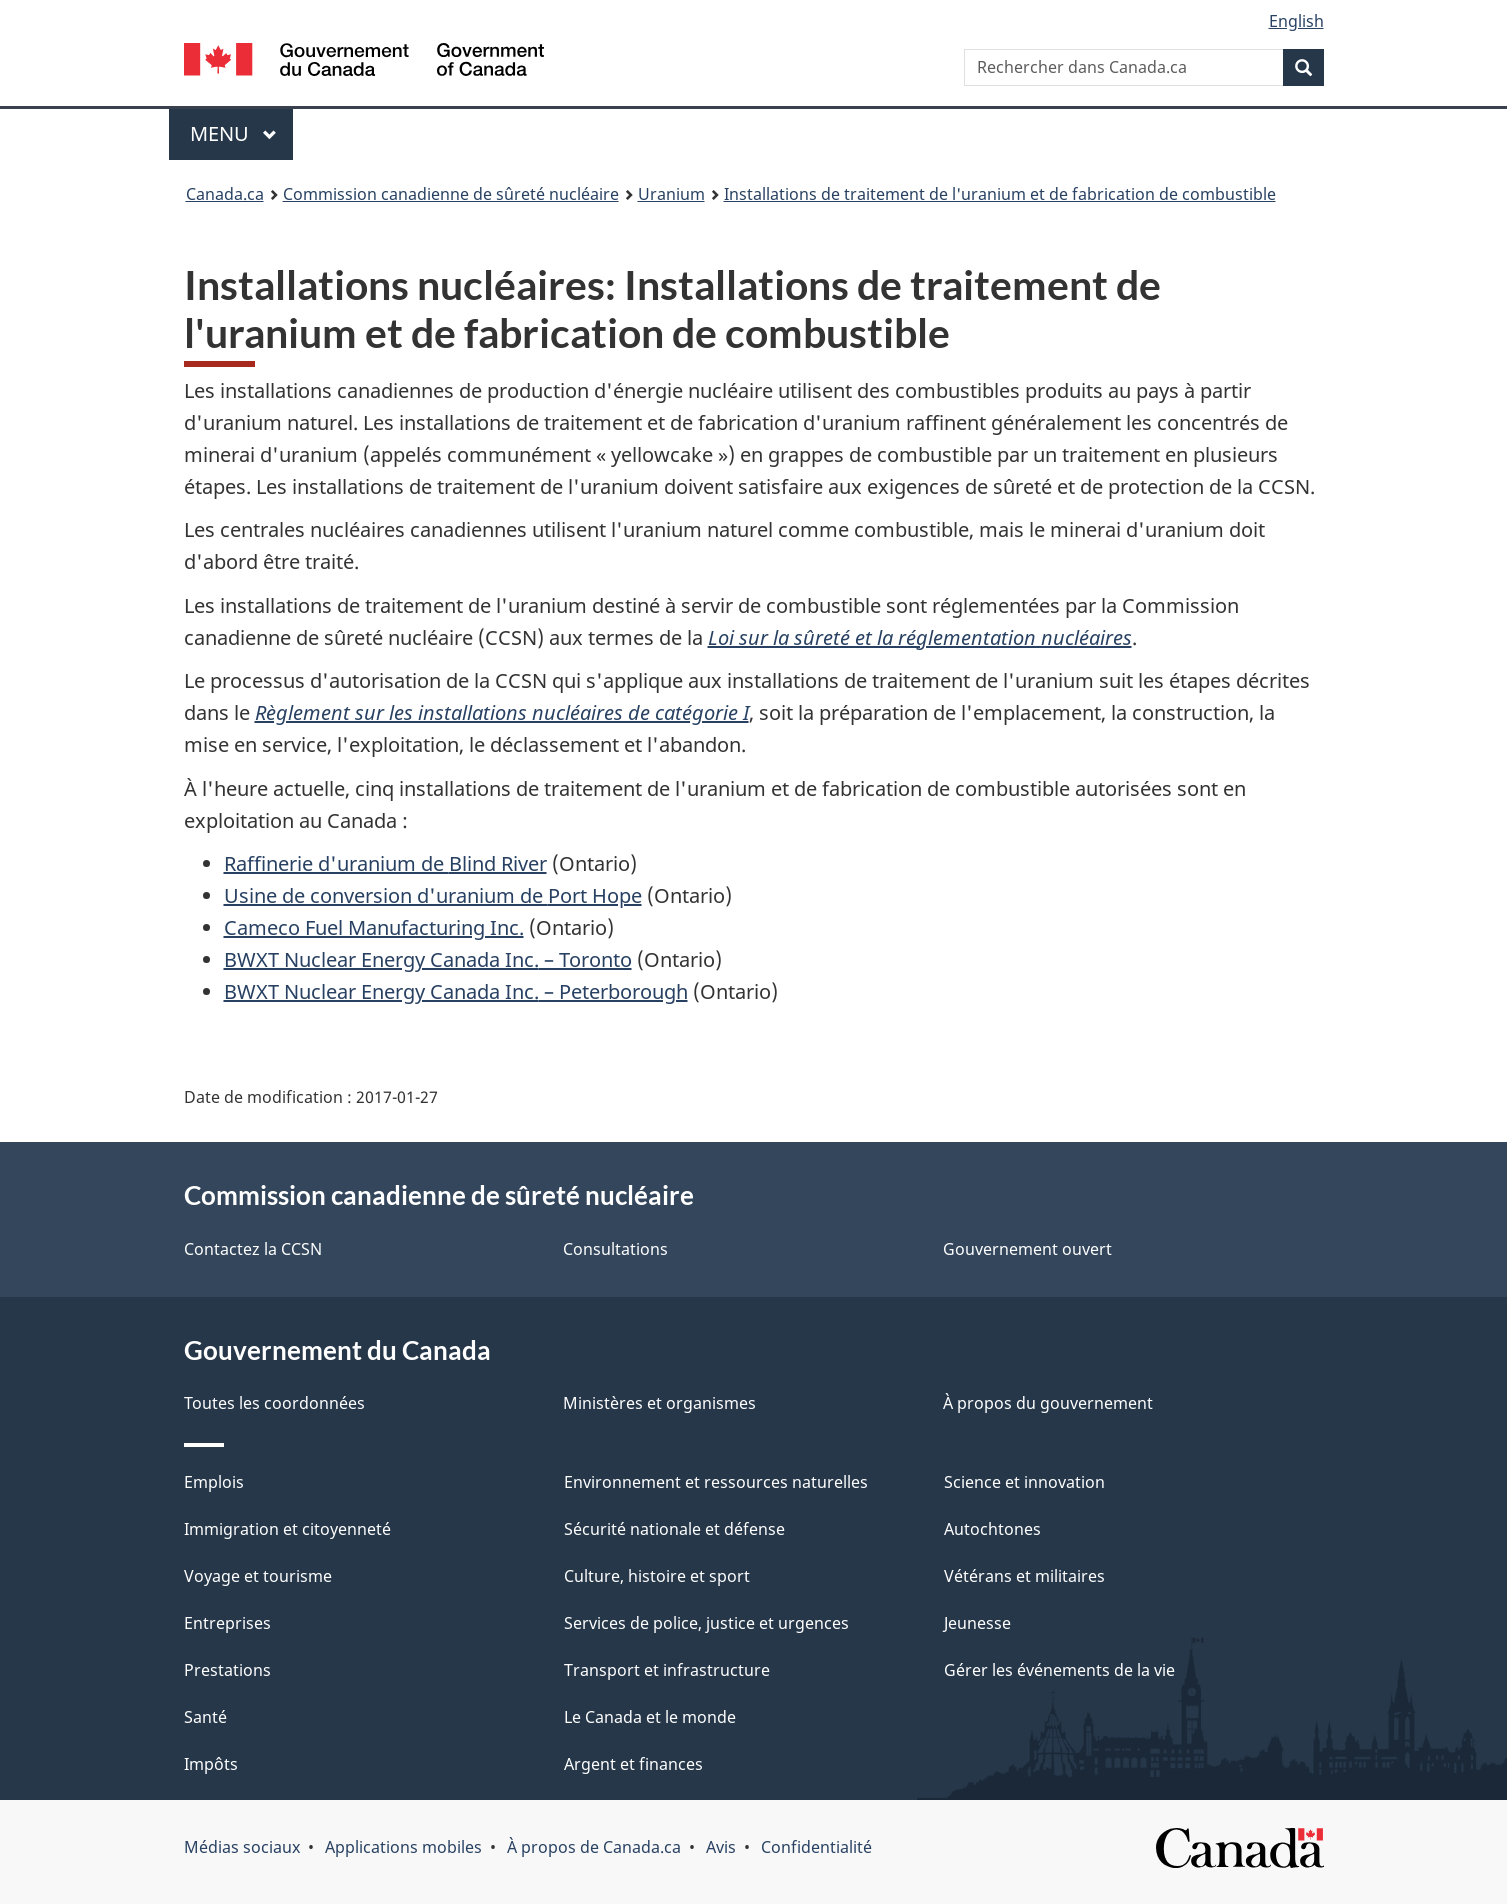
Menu (242, 133)
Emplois (214, 1482)
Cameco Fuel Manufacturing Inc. (374, 927)
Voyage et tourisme (258, 1576)
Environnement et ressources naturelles (716, 1482)
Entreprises (227, 1623)
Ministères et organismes (659, 1403)
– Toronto (428, 959)
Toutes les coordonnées (274, 1403)
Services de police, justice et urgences (706, 1623)
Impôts (211, 1764)
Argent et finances (633, 1764)
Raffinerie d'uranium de (385, 863)
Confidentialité (816, 1847)
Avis (721, 1847)
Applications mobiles (403, 1847)
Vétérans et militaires (1024, 1576)
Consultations (615, 1249)
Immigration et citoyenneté (287, 1529)
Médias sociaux (242, 1847)
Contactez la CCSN (253, 1249)
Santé (205, 1717)
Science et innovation (1024, 1482)
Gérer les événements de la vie (1059, 1670)
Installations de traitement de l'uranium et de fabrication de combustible (1000, 194)
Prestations (227, 1670)
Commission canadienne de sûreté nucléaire (451, 194)
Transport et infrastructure (667, 1670)
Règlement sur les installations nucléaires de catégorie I (502, 712)
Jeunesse (977, 1623)
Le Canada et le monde (650, 1717)
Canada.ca (225, 194)
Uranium (671, 194)
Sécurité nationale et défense (674, 1529)
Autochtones (992, 1529)
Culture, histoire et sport (657, 1576)
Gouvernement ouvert (1027, 1249)
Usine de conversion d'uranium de (433, 895)
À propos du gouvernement (1048, 1403)
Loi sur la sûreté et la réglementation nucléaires (920, 637)
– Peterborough (456, 991)
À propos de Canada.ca (594, 1847)
